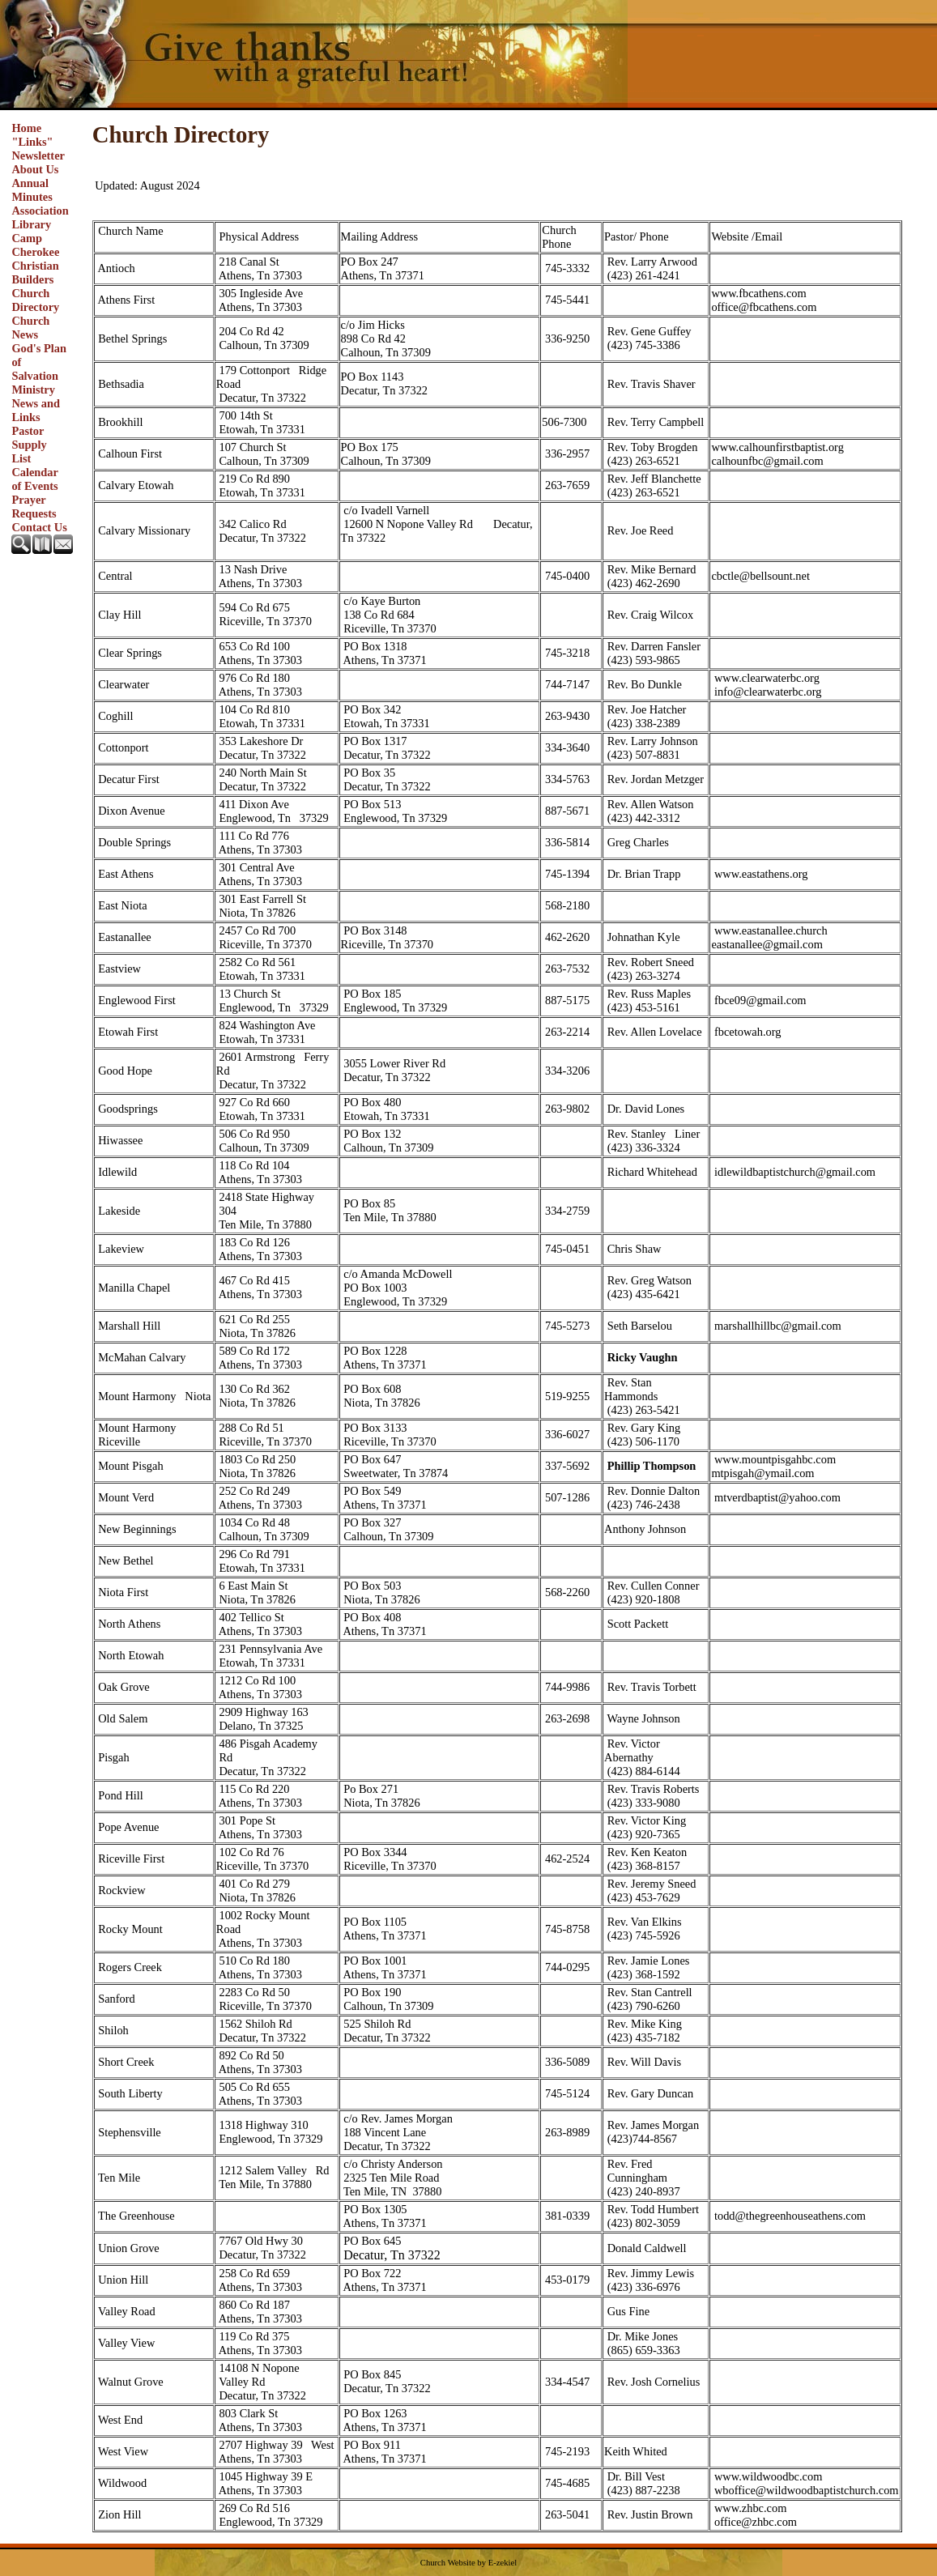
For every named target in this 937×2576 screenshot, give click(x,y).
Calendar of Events (34, 479)
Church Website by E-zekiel (468, 2562)
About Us (34, 169)
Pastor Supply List (28, 444)
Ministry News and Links (35, 403)
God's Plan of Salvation (38, 362)
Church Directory (35, 300)
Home (26, 127)
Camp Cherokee (35, 245)
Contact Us (38, 527)
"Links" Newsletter (38, 148)
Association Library (39, 217)
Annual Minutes (31, 190)
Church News (30, 327)
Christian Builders (34, 272)
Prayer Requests (33, 506)
